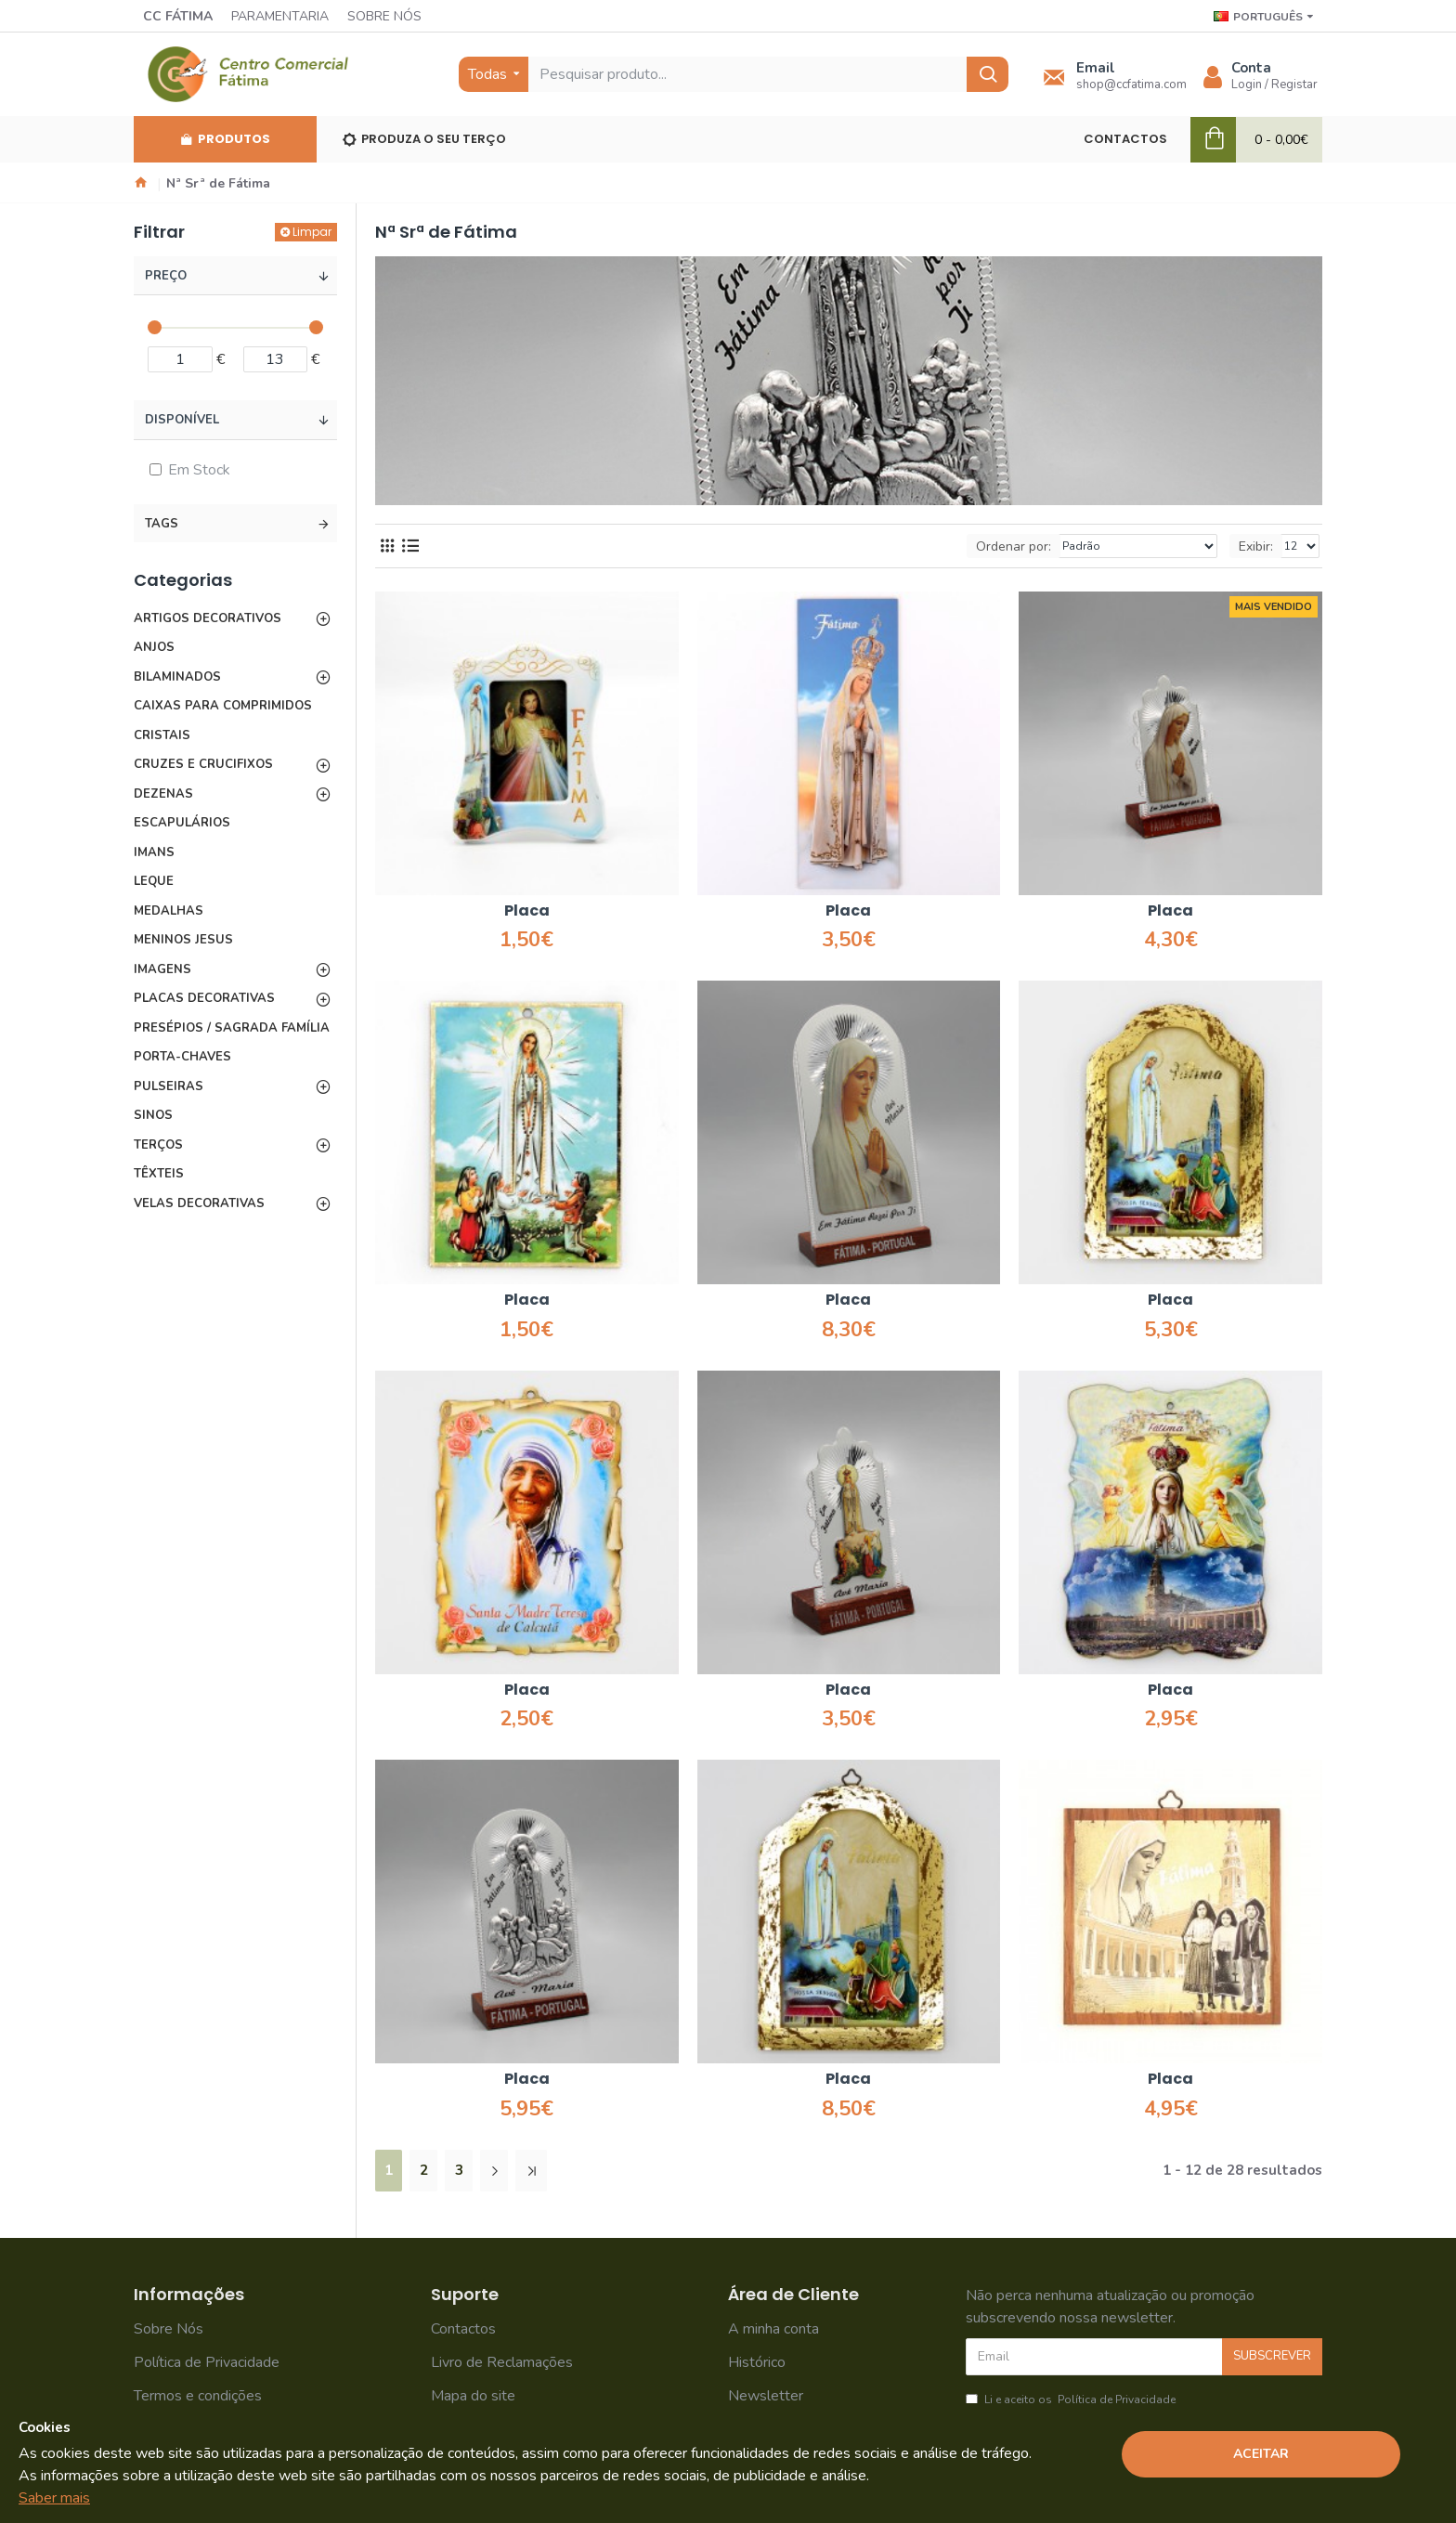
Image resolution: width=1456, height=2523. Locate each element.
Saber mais (54, 2498)
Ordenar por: (1013, 546)
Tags (161, 523)
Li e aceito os (1072, 2399)
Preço (166, 275)
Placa (527, 911)
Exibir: (1256, 546)
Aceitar (1261, 2454)
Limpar (312, 232)
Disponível (182, 419)
